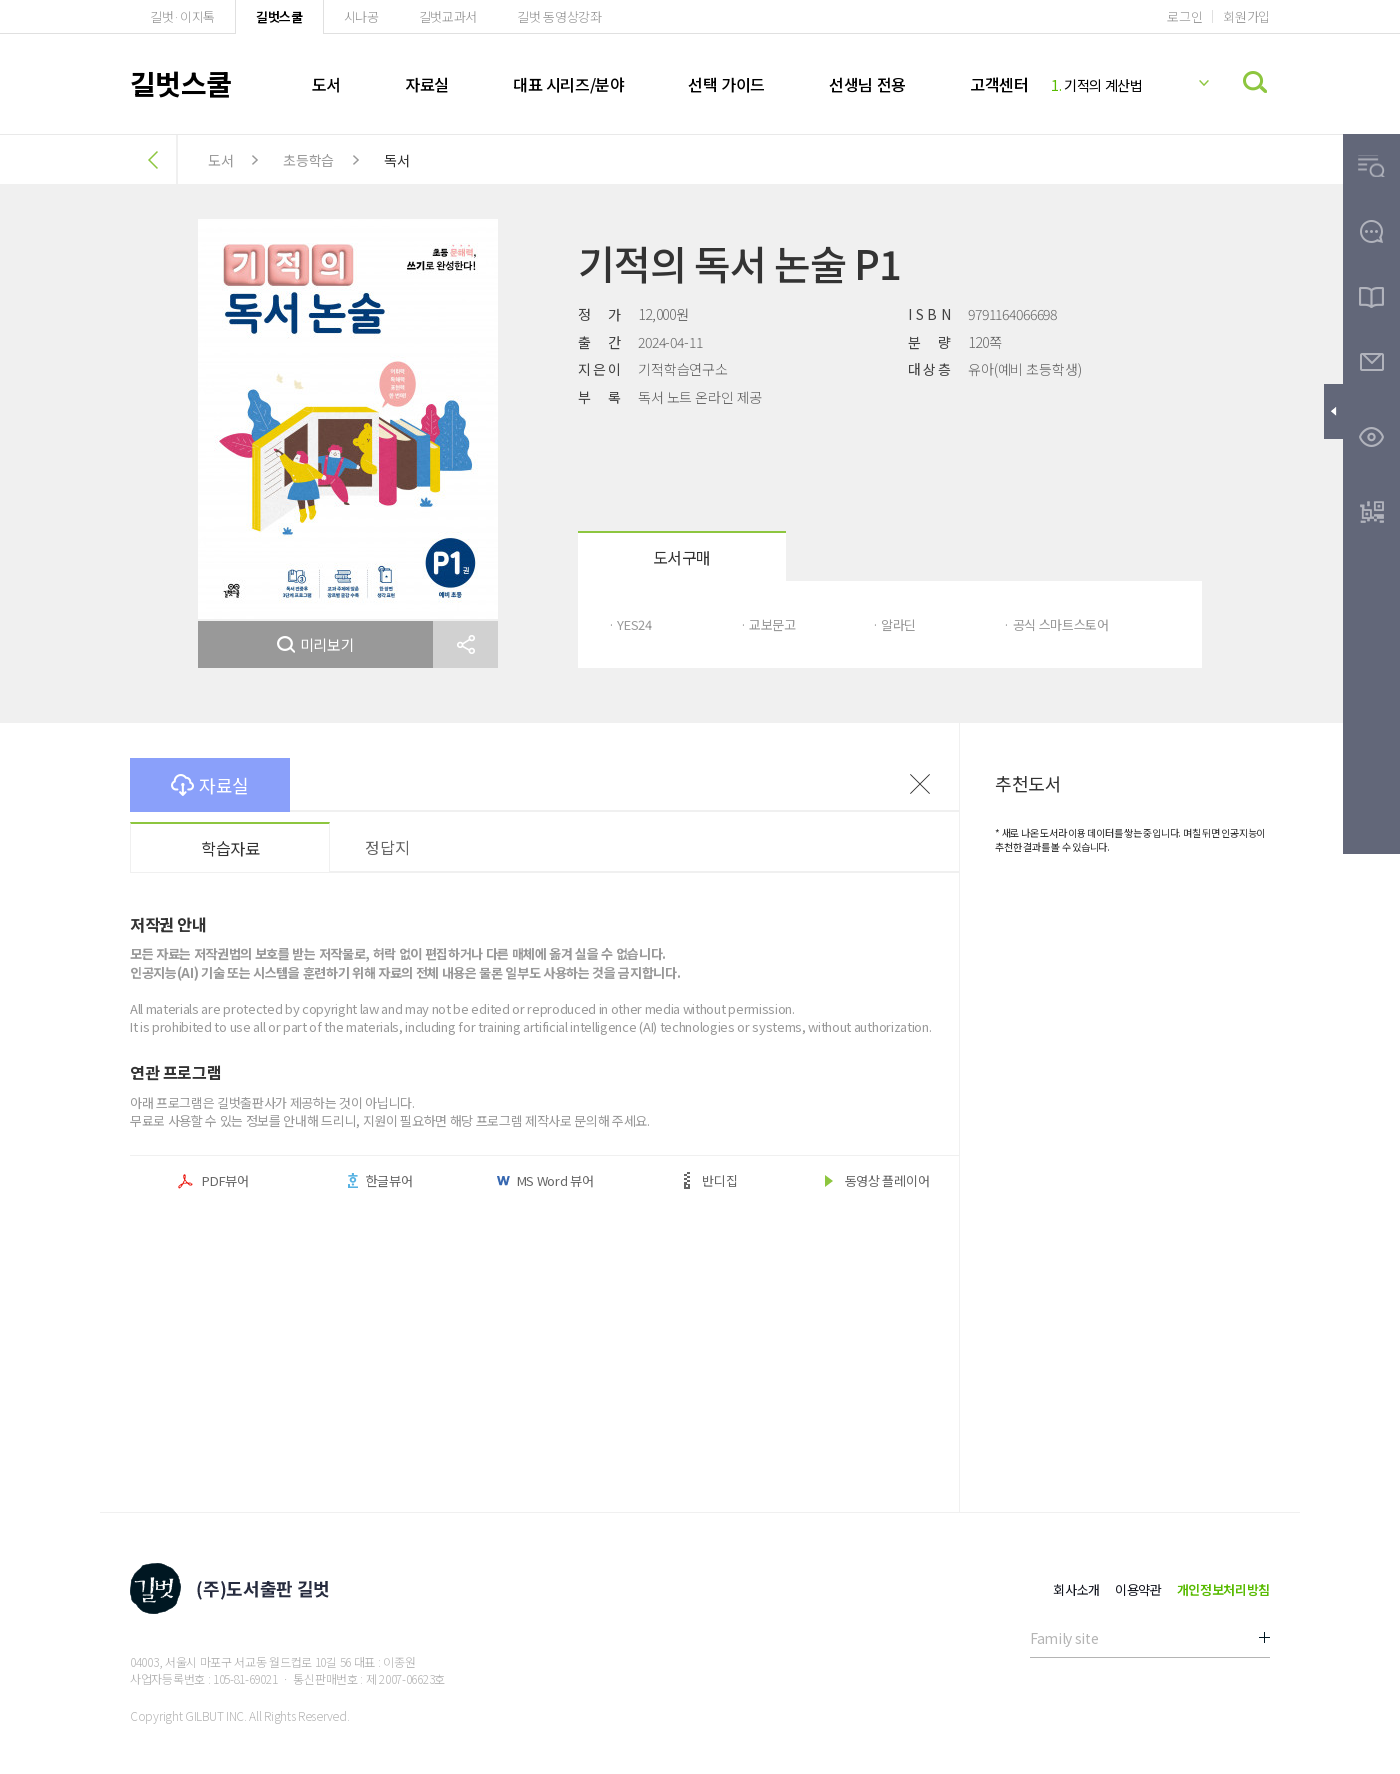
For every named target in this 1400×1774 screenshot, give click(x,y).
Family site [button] (1064, 1638)
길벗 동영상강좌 (559, 16)
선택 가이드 (726, 84)
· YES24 (630, 624)
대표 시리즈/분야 (568, 84)
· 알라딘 (894, 624)
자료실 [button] (210, 785)
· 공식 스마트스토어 (1055, 624)
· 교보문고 (768, 624)
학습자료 (230, 848)
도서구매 (682, 557)
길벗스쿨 (279, 16)
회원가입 (1246, 16)
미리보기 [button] (316, 644)
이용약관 (1138, 1589)
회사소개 (1076, 1589)
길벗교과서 (448, 16)
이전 (920, 784)
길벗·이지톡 (182, 16)
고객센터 (999, 84)
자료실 (427, 84)
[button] (465, 644)
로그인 (1184, 16)
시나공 (361, 16)
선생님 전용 (867, 84)
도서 (326, 84)
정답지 (387, 847)
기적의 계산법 (1097, 85)
